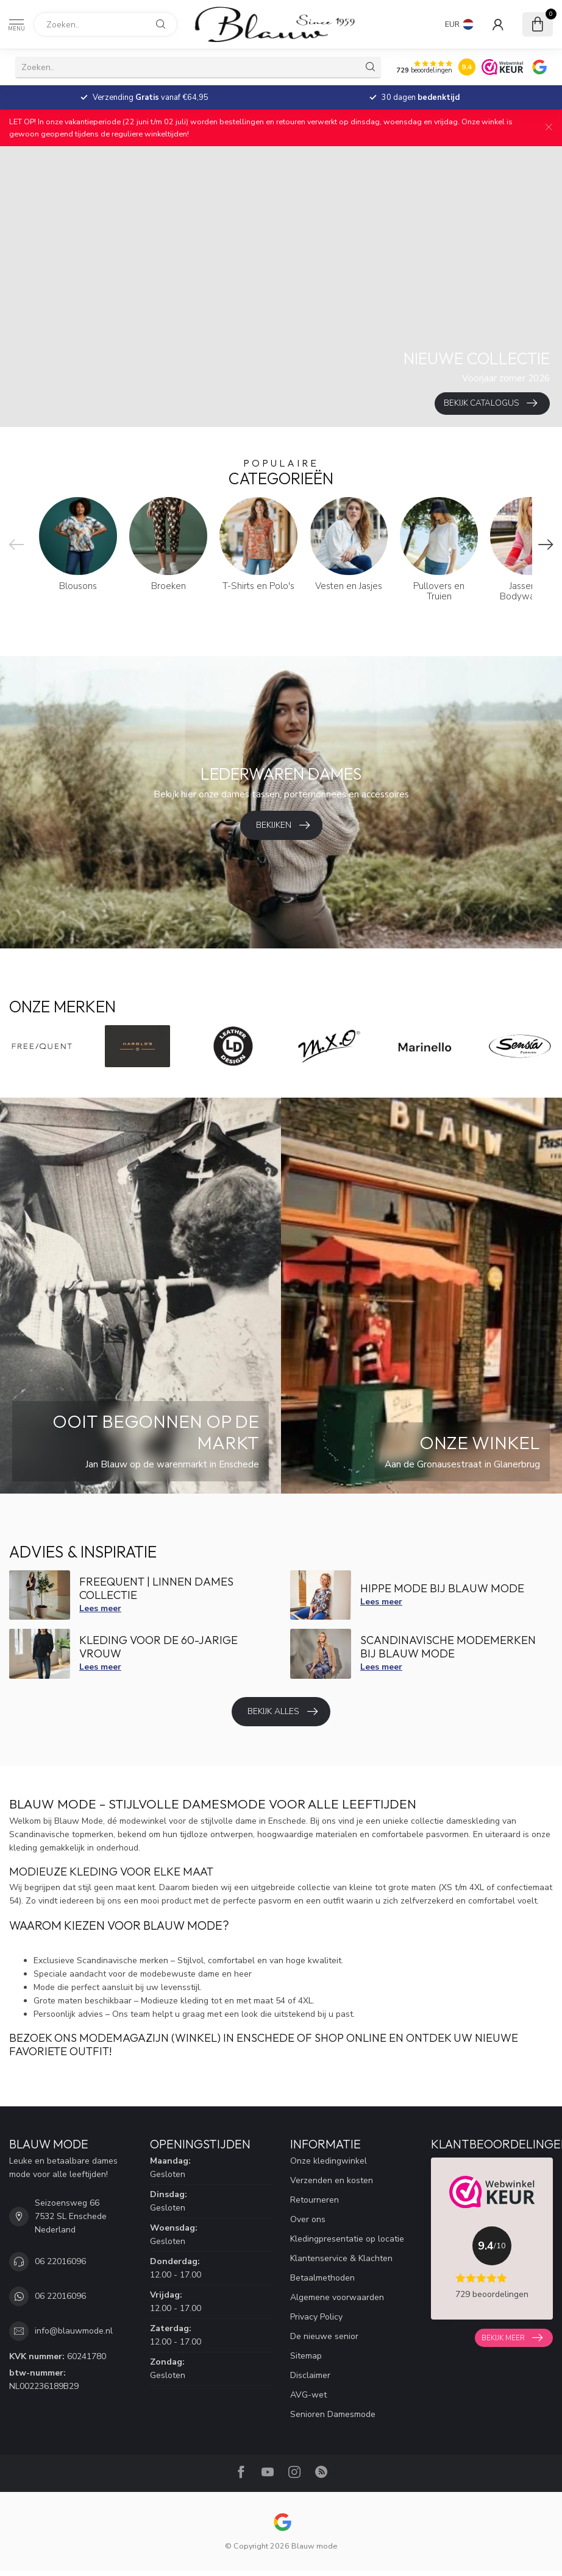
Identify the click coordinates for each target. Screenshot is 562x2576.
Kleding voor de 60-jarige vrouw (158, 1646)
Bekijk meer (512, 2338)
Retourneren (314, 2200)
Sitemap (306, 2356)
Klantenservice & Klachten (341, 2258)
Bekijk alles (282, 1712)
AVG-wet (308, 2395)
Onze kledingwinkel (328, 2161)
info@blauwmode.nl (74, 2331)
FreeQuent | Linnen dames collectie (156, 1588)
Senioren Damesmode (332, 2414)
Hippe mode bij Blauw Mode (442, 1588)
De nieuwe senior (324, 2336)
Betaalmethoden (322, 2278)
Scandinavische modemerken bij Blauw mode (448, 1646)
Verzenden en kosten (331, 2180)
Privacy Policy (316, 2317)
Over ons (307, 2219)
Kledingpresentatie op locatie (347, 2239)
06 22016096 (60, 2261)
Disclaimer (310, 2375)
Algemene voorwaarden (337, 2297)
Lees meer (100, 1608)
